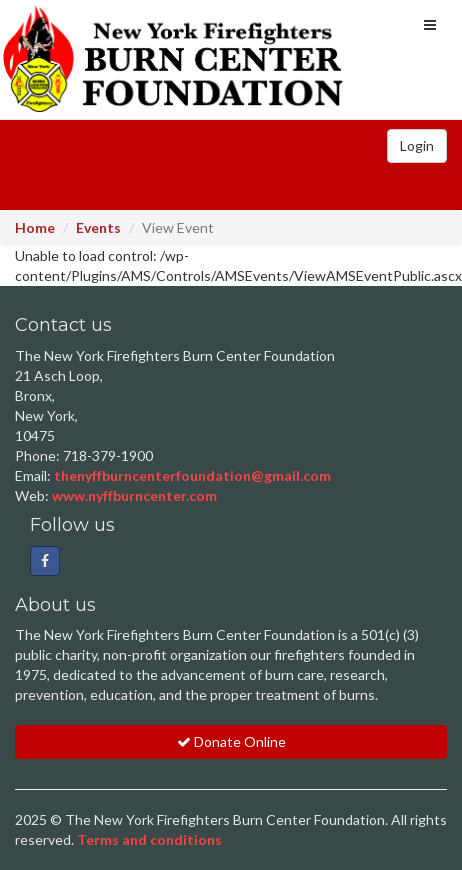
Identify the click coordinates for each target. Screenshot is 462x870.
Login (417, 145)
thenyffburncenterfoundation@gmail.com (192, 475)
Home (35, 227)
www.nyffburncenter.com (134, 495)
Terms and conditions (149, 839)
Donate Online (231, 741)
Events (98, 227)
